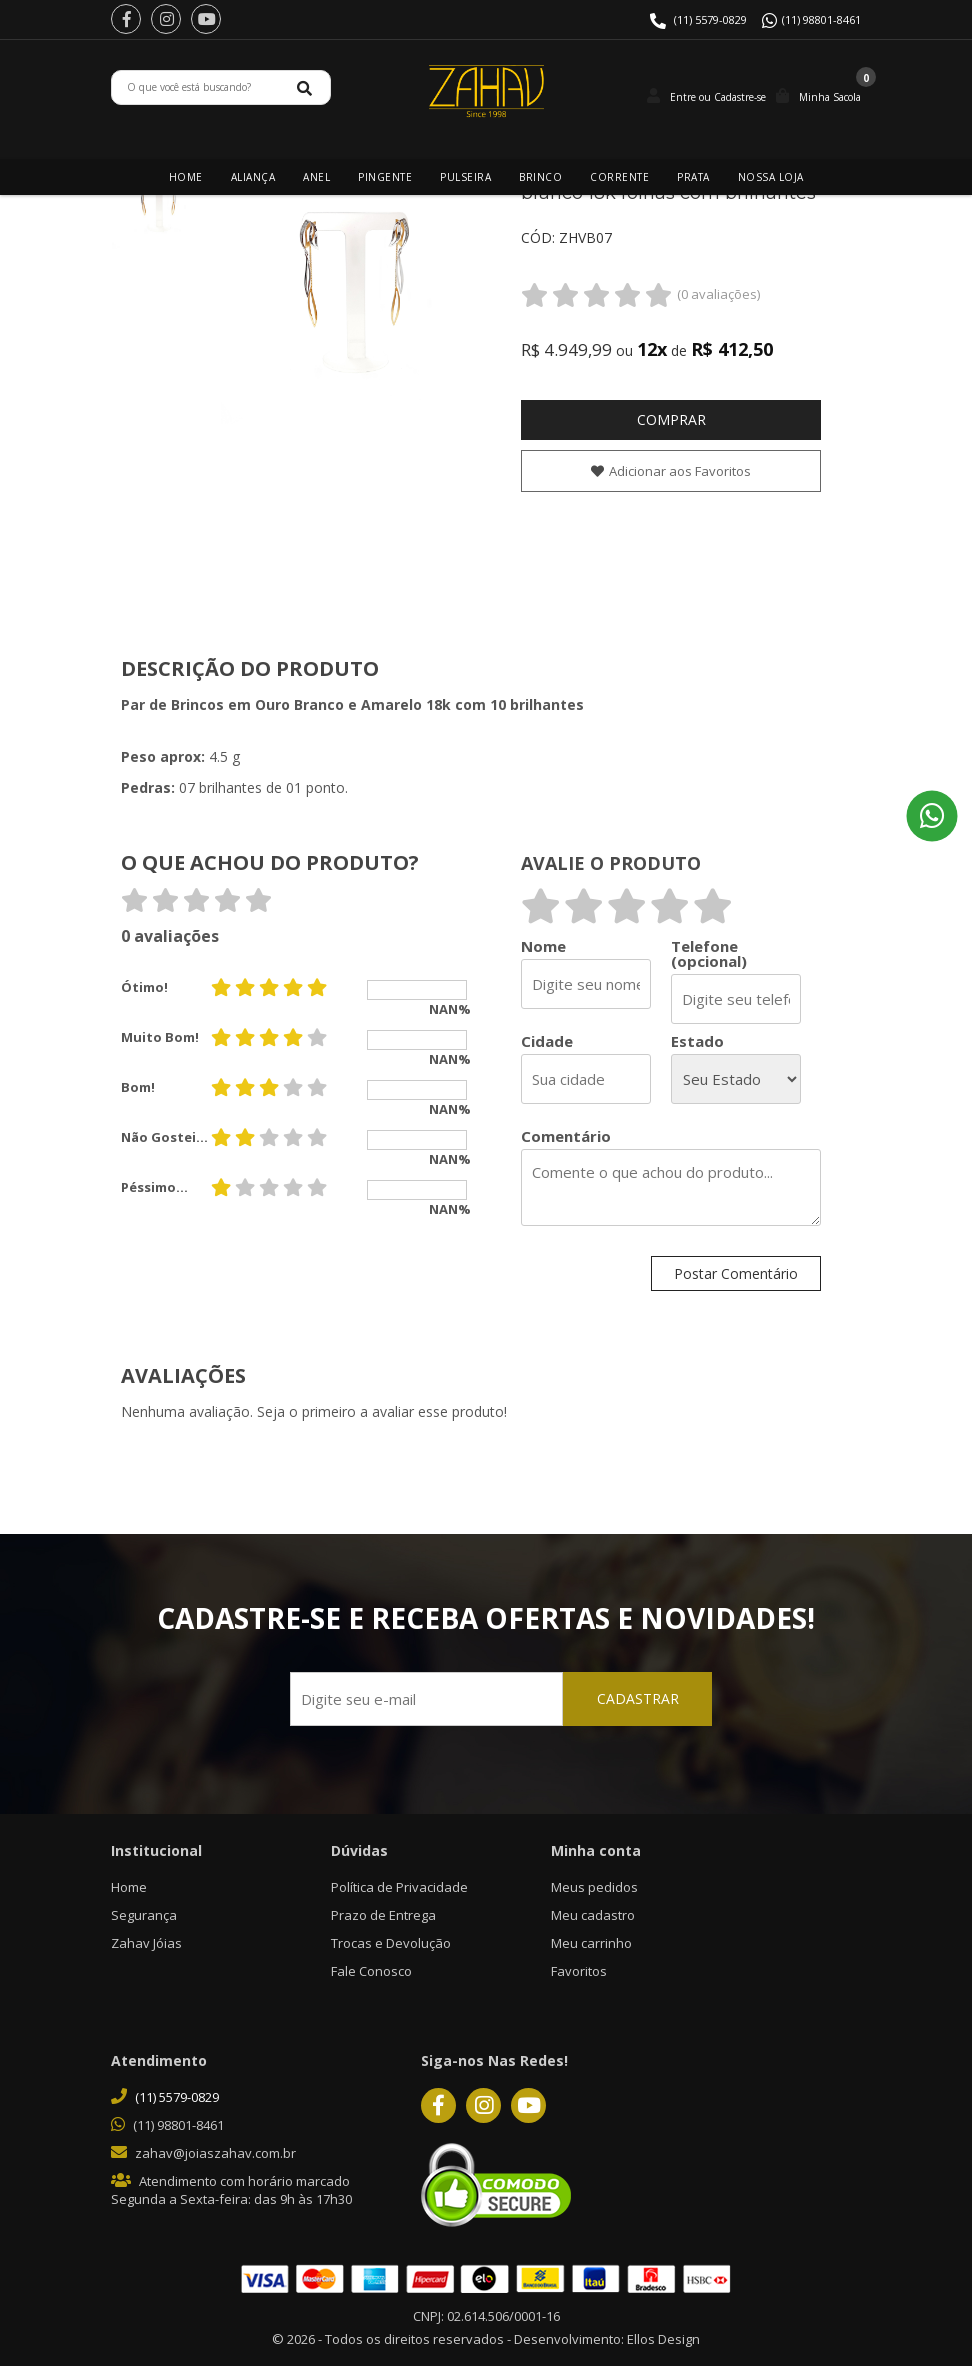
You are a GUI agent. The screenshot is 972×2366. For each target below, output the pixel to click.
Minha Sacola (830, 97)
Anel (316, 177)
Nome (543, 946)
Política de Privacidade (399, 1887)
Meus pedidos (594, 1887)
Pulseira (465, 177)
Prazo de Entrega (383, 1915)
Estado (697, 1041)
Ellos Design (663, 2339)
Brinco (540, 177)
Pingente (385, 177)
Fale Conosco (371, 1971)
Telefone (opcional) (709, 954)
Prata (693, 177)
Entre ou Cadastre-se (718, 97)
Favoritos (579, 1971)
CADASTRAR (635, 1699)
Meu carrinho (591, 1943)
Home (186, 177)
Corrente (619, 177)
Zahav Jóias (146, 1943)
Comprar (671, 419)
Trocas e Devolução (391, 1943)
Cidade (547, 1041)
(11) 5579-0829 (710, 19)
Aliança (253, 177)
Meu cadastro (593, 1915)
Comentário (566, 1136)
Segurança (144, 1915)
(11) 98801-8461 (821, 19)
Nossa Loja (771, 177)
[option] (161, 204)
